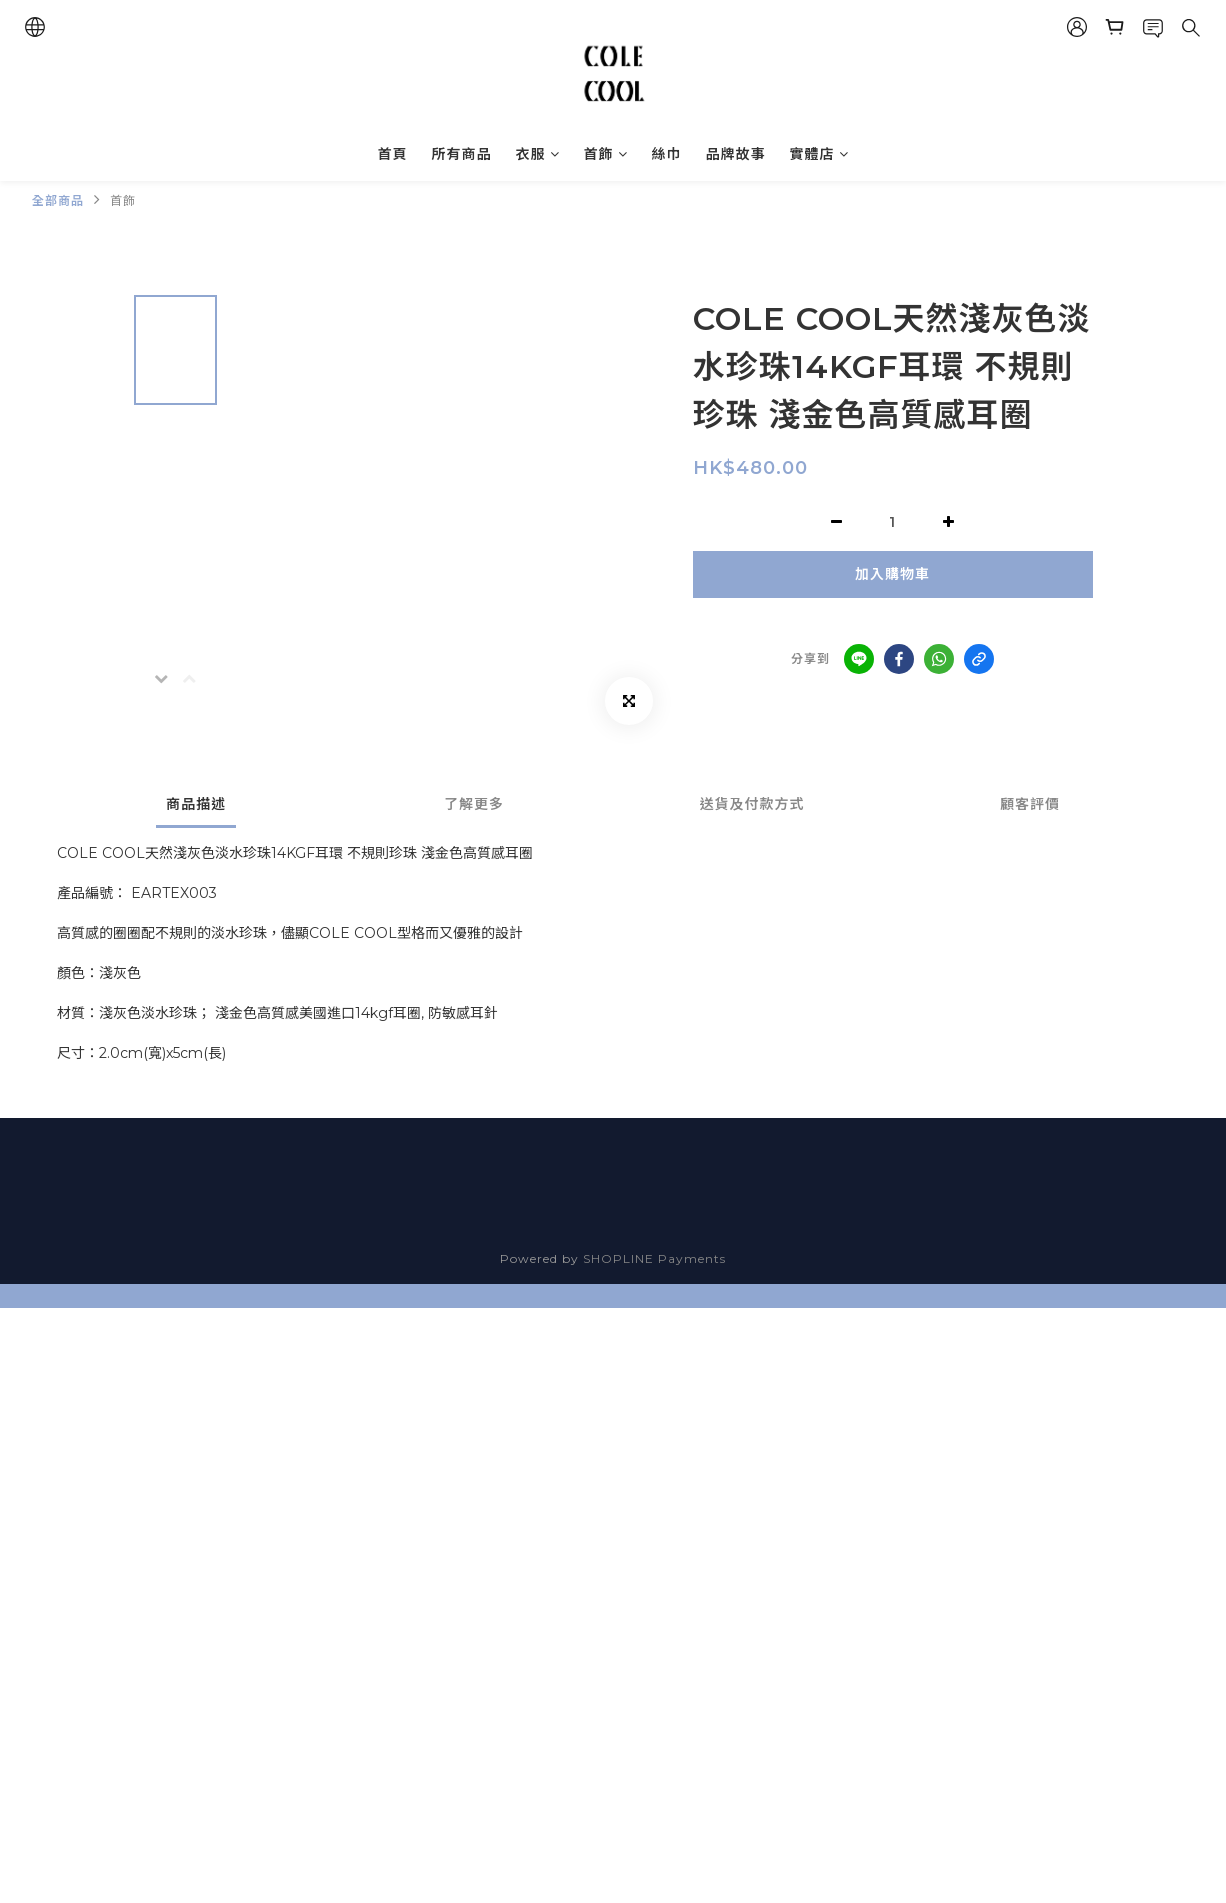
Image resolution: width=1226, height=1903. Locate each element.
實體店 (819, 154)
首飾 (606, 154)
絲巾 (667, 154)
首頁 (393, 154)
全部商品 (58, 200)
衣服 (538, 154)
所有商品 (462, 154)
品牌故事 (736, 154)
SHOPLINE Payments (654, 1258)
